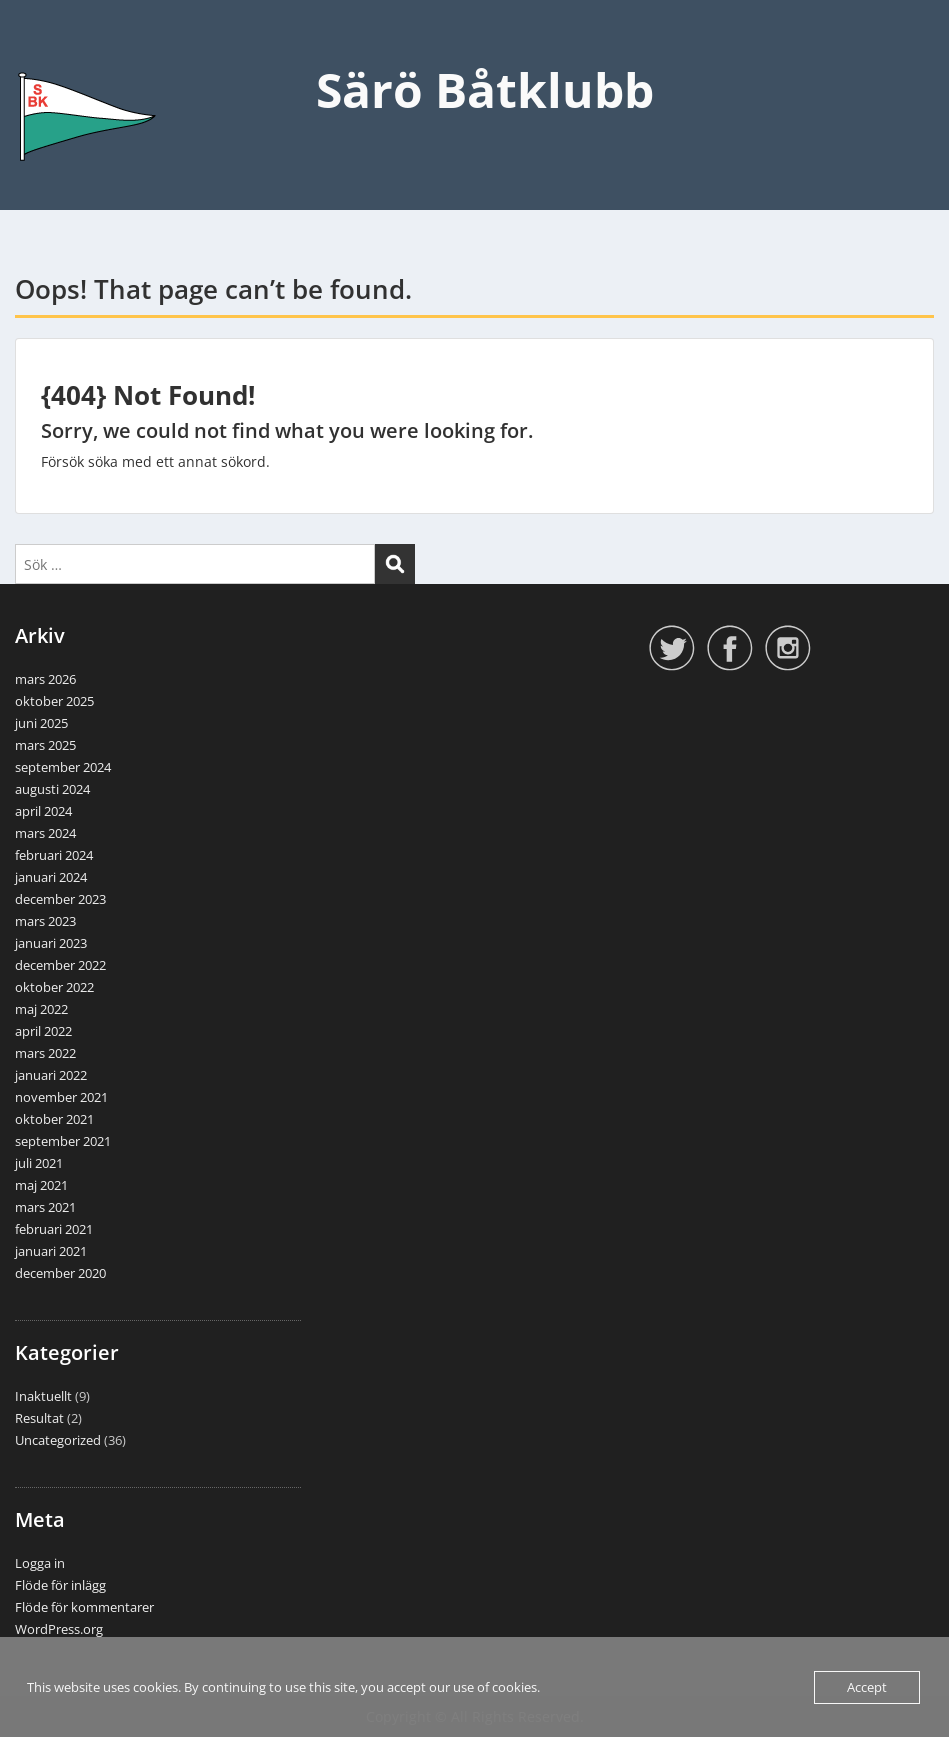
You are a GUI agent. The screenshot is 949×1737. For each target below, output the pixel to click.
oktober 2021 (54, 1119)
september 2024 (63, 767)
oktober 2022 (54, 987)
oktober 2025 (54, 701)
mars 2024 (45, 833)
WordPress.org (59, 1629)
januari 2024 (51, 877)
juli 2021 (39, 1163)
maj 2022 (41, 1009)
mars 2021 (45, 1207)
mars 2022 (45, 1053)
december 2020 (60, 1273)
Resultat (39, 1418)
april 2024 (43, 811)
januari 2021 (51, 1251)
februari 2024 (54, 855)
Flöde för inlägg (60, 1585)
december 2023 (60, 899)
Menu (36, 56)
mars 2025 (45, 745)
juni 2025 (41, 723)
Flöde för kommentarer (84, 1607)
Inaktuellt (43, 1396)
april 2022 (43, 1031)
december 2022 (60, 965)
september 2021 (63, 1141)
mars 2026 (45, 679)
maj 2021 (41, 1185)
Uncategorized (58, 1440)
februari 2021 (54, 1229)
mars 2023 (45, 921)
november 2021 (61, 1097)
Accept (867, 1687)
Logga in (40, 1563)
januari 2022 (51, 1075)
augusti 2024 (52, 789)
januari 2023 (51, 943)
